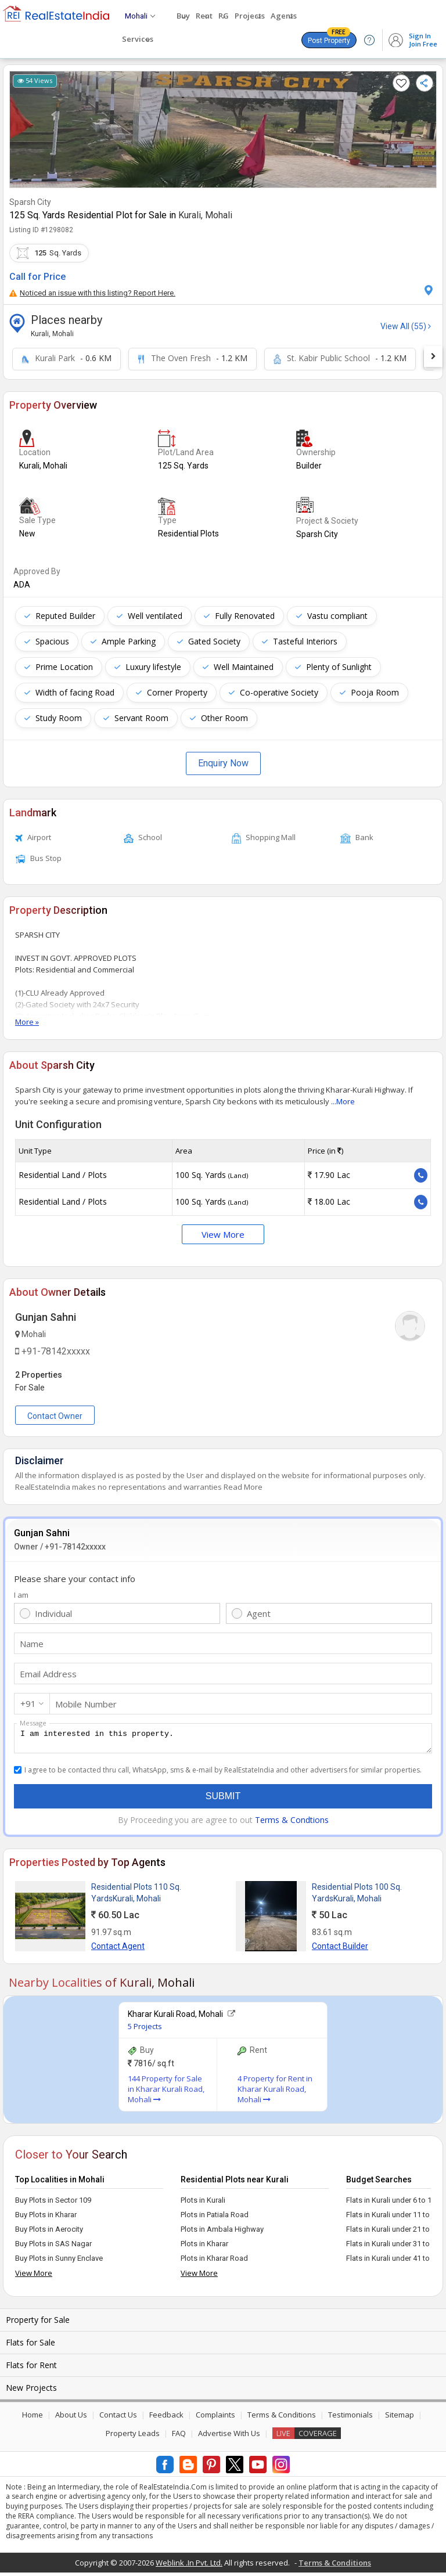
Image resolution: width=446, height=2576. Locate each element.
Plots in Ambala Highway (222, 2232)
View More (223, 1234)
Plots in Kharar (204, 2247)
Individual (53, 1613)
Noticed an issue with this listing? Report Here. (92, 293)
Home (32, 2418)
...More (343, 1101)
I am (21, 1595)
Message (33, 1722)
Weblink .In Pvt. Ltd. (189, 2566)
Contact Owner (54, 1416)
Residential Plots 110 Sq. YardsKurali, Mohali (136, 1896)
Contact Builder (340, 1949)
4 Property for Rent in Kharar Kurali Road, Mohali (275, 2092)
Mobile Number (86, 1704)
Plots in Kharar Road (214, 2261)
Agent (259, 1613)
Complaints (215, 2418)
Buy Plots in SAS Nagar (53, 2247)
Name (32, 1643)
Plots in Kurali (203, 2203)
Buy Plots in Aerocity (49, 2232)
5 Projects (145, 2029)
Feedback (166, 2418)
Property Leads (133, 2436)
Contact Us (118, 2418)
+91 (28, 1703)
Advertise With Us (229, 2436)
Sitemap (399, 2418)
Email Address (48, 1674)
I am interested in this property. (223, 1740)
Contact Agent (118, 1949)
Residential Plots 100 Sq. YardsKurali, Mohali (357, 1896)
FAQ (179, 2436)
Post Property (329, 38)
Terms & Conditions (281, 2418)
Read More (243, 1487)
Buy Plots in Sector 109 (53, 2203)
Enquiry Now (223, 763)
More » (27, 1022)
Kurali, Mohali (205, 215)
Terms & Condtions (292, 1823)
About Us (71, 2418)
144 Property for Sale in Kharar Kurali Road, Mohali (166, 2092)
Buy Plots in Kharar (46, 2218)
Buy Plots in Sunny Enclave (59, 2261)
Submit (223, 1799)
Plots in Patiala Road (215, 2218)
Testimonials (350, 2418)
